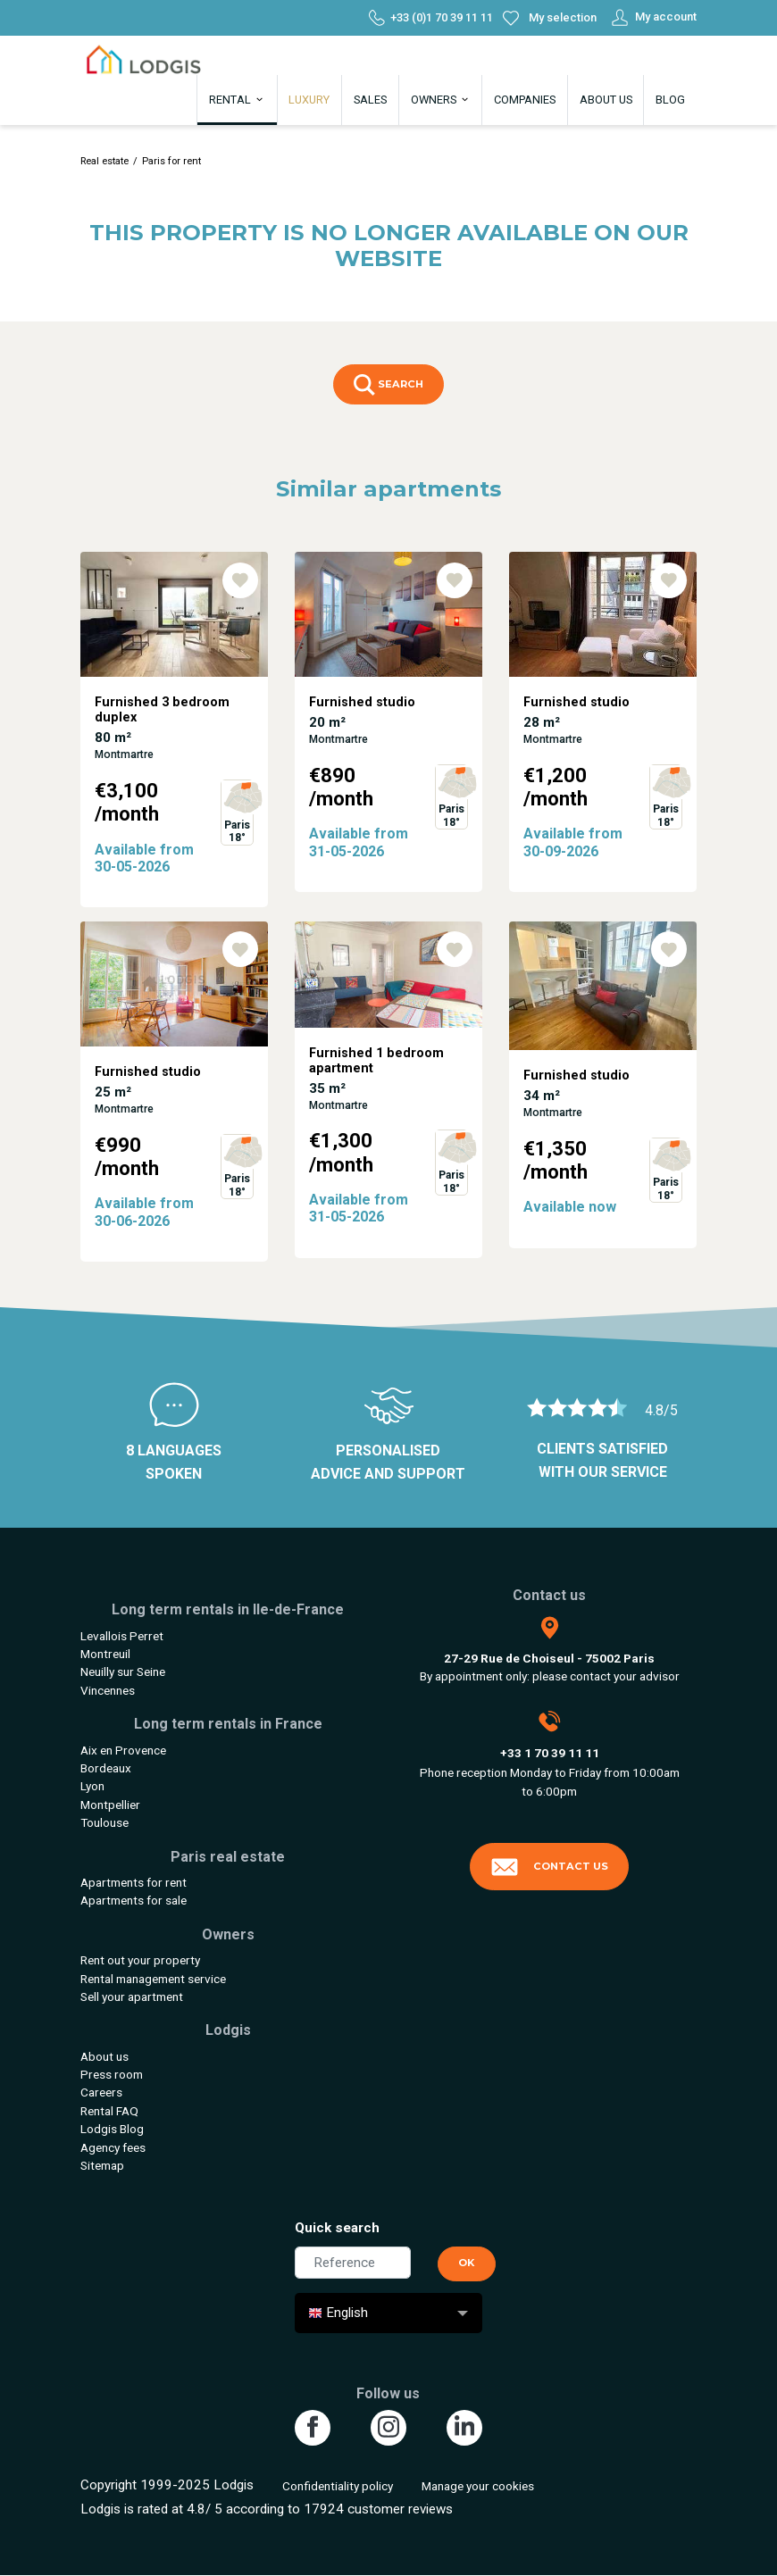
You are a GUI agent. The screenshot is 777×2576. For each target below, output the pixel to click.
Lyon (92, 1786)
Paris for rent (171, 161)
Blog (670, 99)
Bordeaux (105, 1768)
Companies (525, 99)
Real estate (104, 161)
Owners (441, 99)
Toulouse (104, 1822)
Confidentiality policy (337, 2486)
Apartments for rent (133, 1882)
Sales (370, 99)
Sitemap (102, 2165)
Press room (111, 2074)
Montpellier (110, 1804)
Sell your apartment (131, 1996)
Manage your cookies (478, 2486)
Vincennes (107, 1690)
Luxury (309, 99)
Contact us (549, 1867)
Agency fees (113, 2147)
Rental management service (153, 1979)
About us (606, 99)
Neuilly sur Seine (122, 1671)
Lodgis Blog (112, 2129)
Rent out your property (140, 1960)
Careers (101, 2092)
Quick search (337, 2228)
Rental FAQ (109, 2111)
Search (388, 385)
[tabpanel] (174, 736)
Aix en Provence (123, 1750)
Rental (237, 99)
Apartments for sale (133, 1900)
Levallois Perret (121, 1636)
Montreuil (105, 1653)
